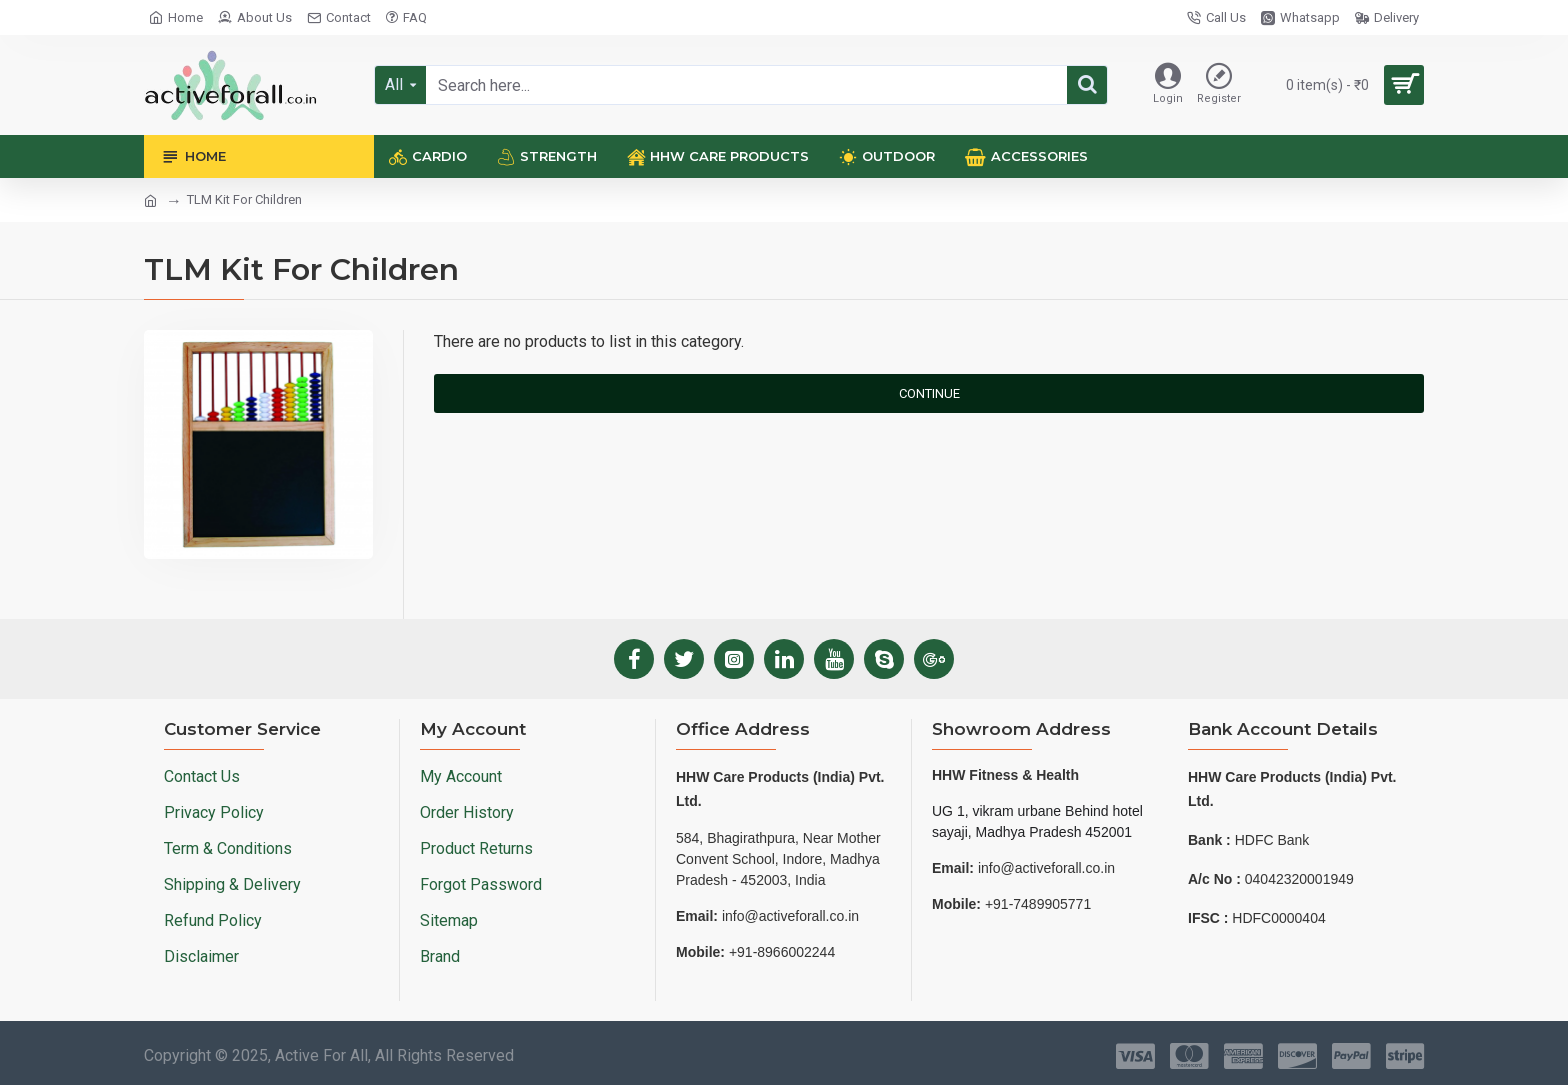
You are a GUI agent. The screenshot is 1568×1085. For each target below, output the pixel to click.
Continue (929, 393)
